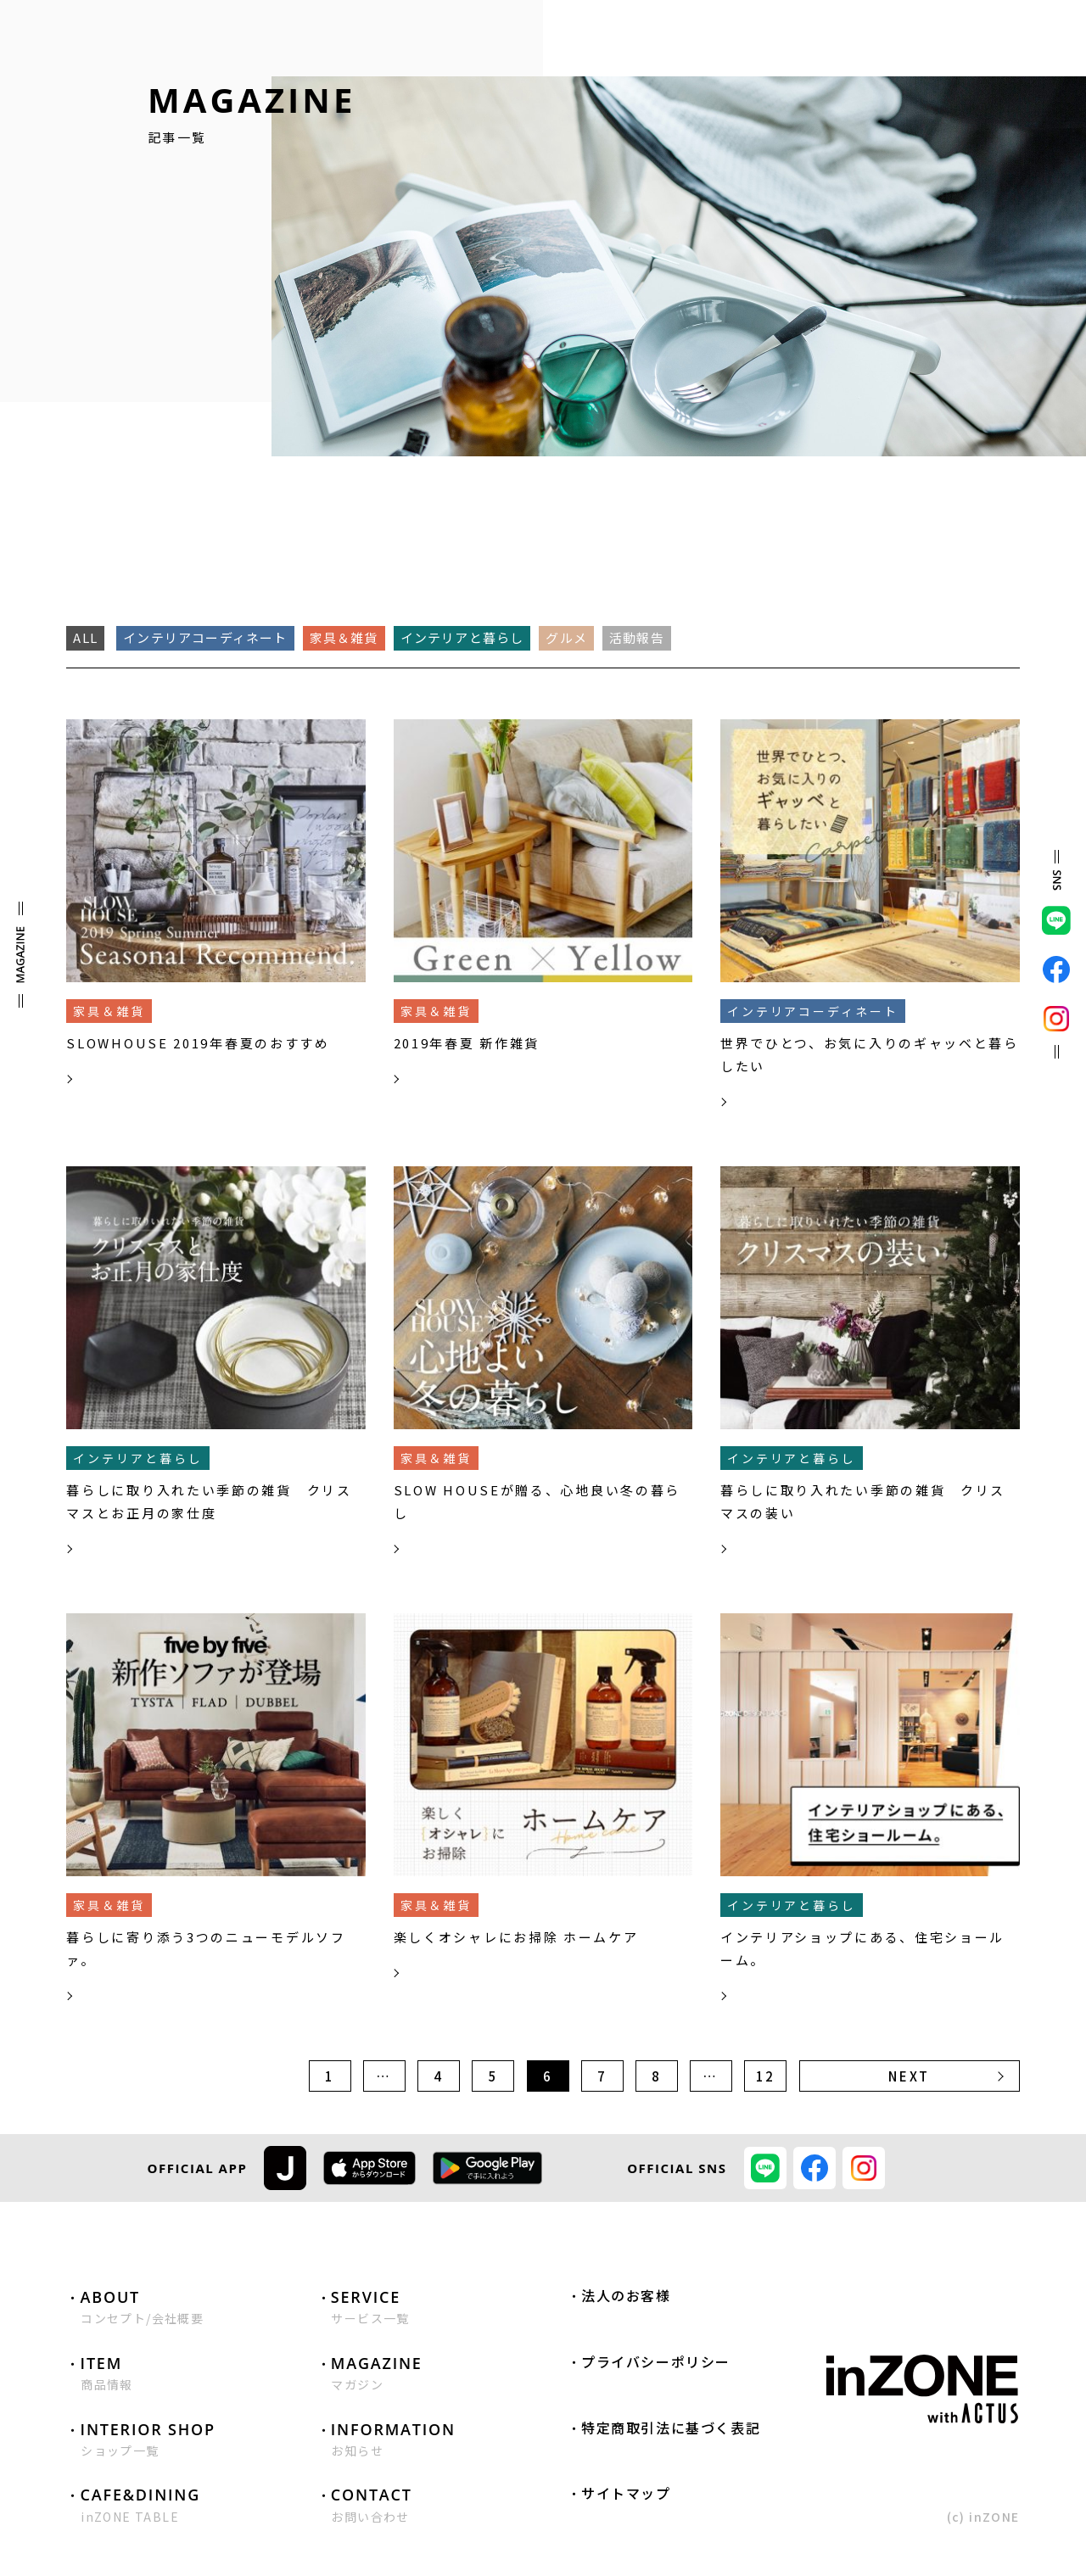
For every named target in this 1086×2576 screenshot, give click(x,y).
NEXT (909, 2076)
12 (765, 2076)
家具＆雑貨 (344, 637)
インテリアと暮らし (462, 637)
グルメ (566, 637)
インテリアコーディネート (205, 637)
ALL (85, 637)
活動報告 (636, 637)
